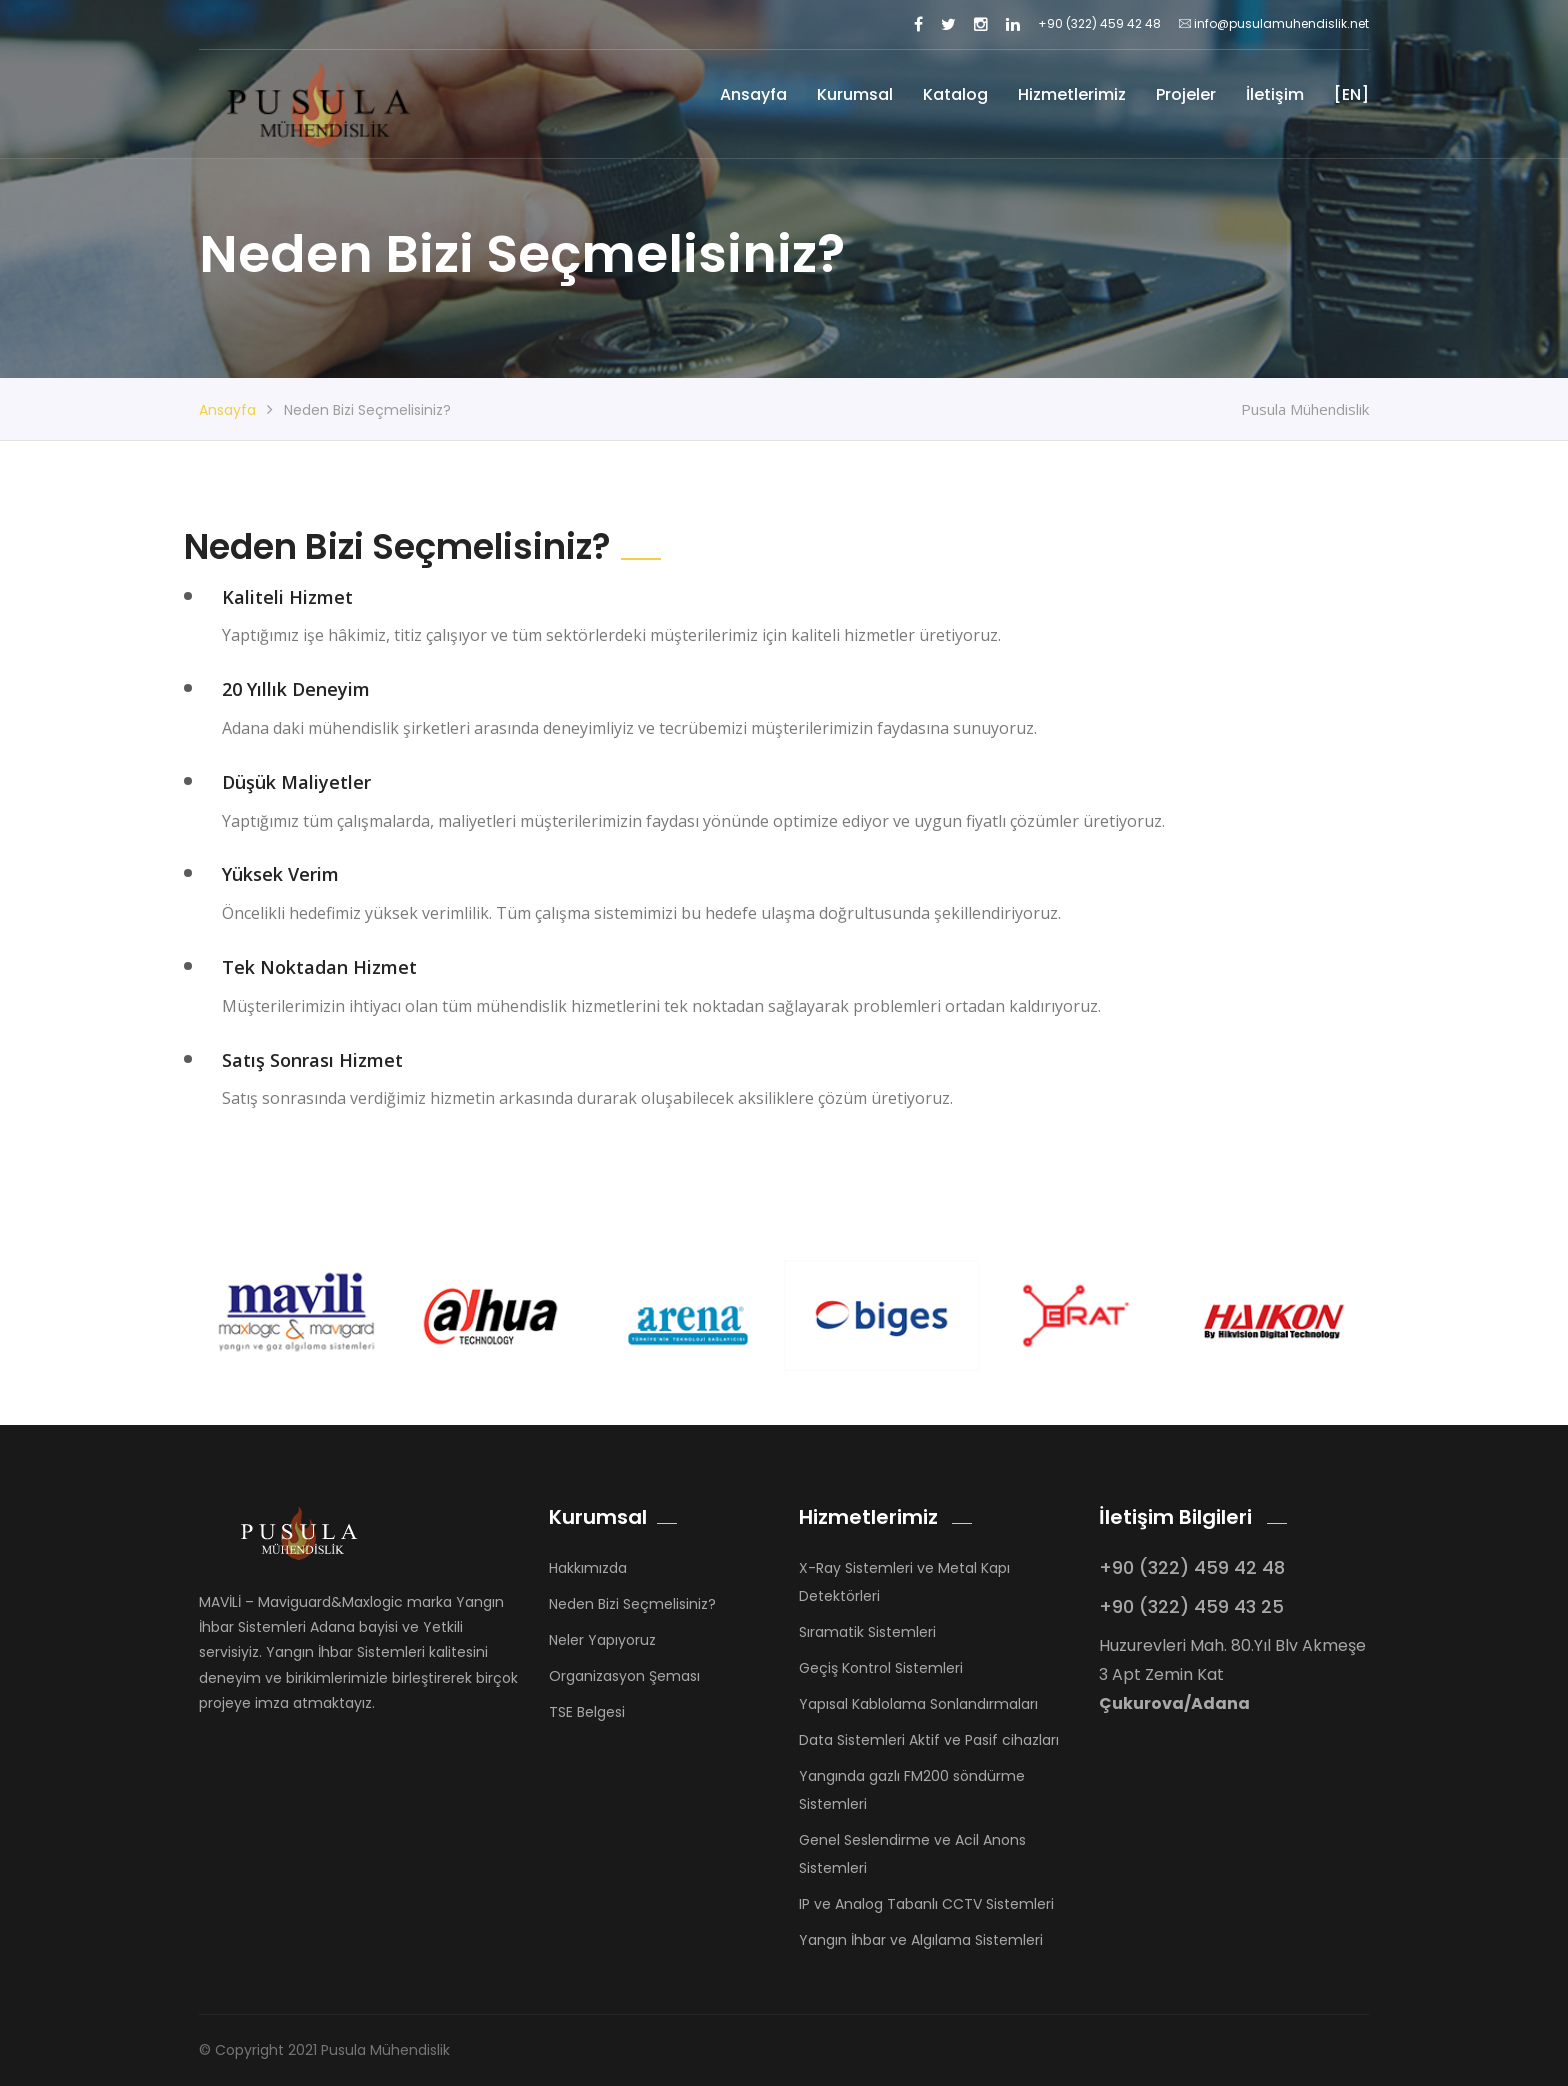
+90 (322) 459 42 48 (1099, 23)
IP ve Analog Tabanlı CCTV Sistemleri (926, 1904)
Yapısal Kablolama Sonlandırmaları (918, 1704)
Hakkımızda (588, 1568)
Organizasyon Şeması (624, 1676)
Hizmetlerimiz (1072, 94)
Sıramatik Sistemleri (867, 1632)
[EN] (1351, 94)
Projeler (1186, 94)
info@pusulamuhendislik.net (1274, 23)
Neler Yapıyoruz (602, 1640)
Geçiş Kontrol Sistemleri (881, 1668)
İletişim (1275, 94)
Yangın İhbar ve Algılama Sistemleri (921, 1940)
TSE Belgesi (587, 1712)
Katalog (955, 94)
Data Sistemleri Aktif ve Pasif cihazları (929, 1740)
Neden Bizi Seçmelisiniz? (632, 1604)
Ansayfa (753, 94)
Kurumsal (855, 94)
